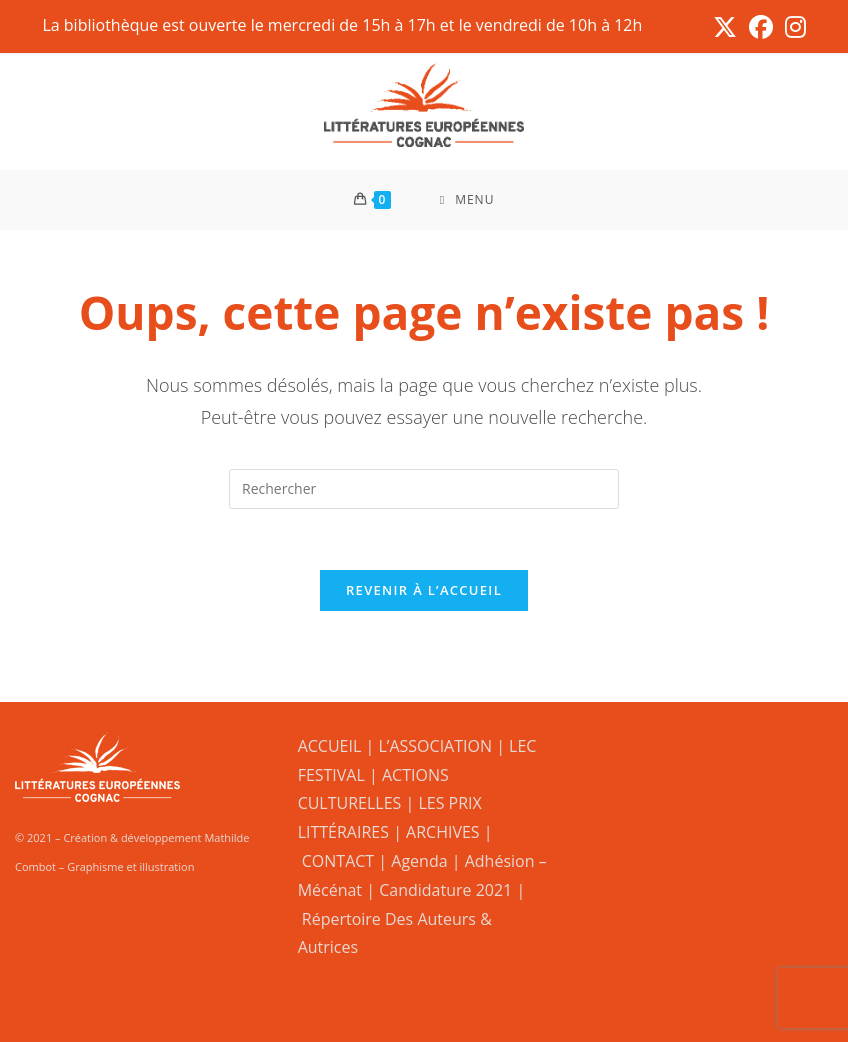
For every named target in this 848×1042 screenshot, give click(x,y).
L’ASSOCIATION (435, 746)
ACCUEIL (330, 746)
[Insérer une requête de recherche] (424, 489)
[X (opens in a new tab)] (725, 27)
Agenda (419, 861)
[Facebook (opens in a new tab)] (761, 27)
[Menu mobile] (467, 200)
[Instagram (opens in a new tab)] (792, 27)
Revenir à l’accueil (424, 590)
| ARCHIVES (438, 832)
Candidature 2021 (445, 890)
